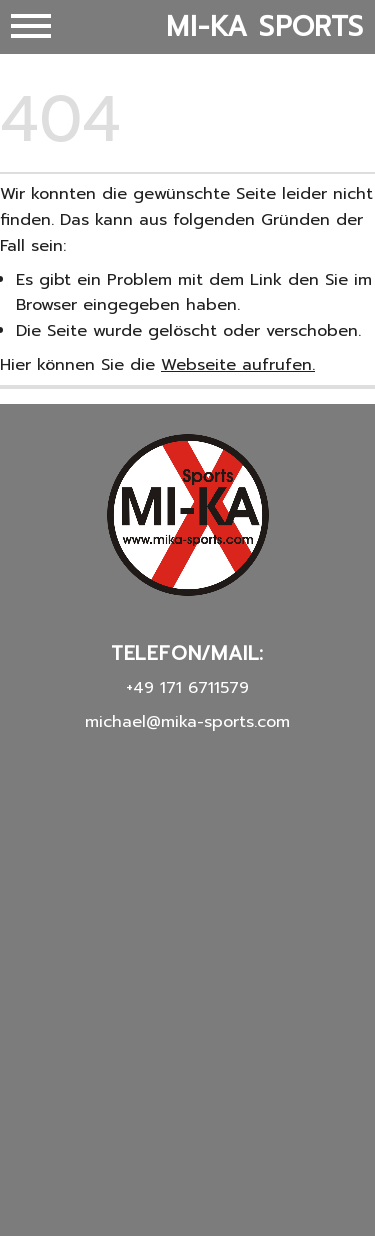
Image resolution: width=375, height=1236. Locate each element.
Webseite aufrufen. (238, 364)
